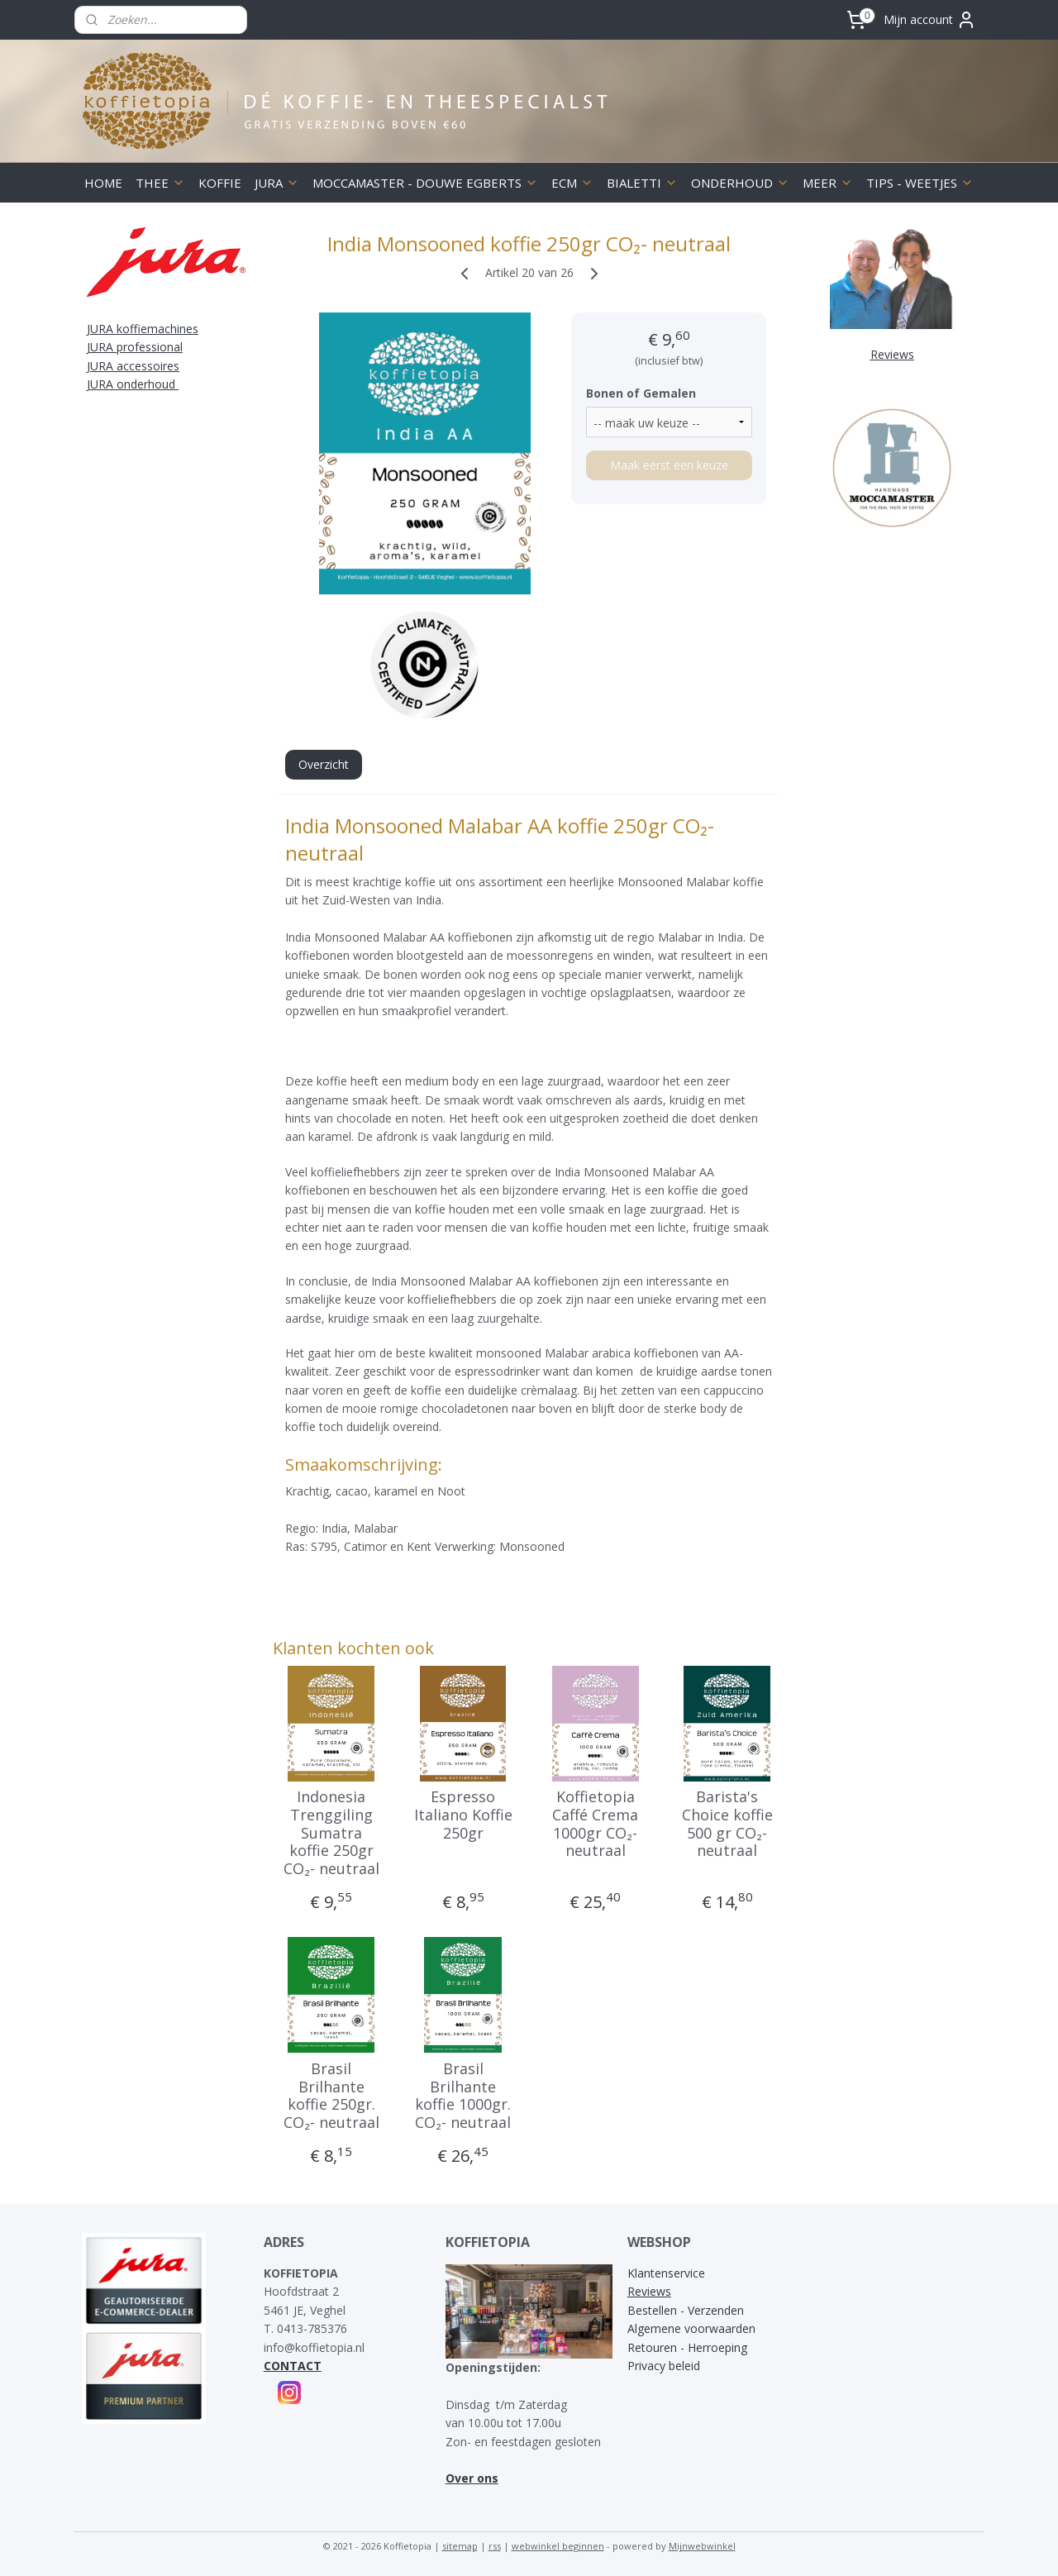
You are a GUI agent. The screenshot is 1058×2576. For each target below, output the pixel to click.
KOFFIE (219, 182)
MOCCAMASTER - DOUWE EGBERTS (425, 182)
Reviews (649, 2291)
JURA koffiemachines (142, 328)
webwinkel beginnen (558, 2546)
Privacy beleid (663, 2365)
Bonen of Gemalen (640, 393)
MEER (828, 182)
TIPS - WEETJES (920, 182)
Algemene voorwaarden (691, 2328)
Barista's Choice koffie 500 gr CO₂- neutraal (726, 1823)
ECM (572, 182)
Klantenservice (666, 2273)
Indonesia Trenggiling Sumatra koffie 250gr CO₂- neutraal (331, 1832)
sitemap (460, 2546)
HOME (103, 182)
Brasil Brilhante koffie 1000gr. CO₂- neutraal (463, 2095)
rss (494, 2546)
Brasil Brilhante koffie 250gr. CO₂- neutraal (331, 2095)
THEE (160, 182)
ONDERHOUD (740, 182)
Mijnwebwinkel (702, 2546)
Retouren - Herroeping (687, 2347)
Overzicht (323, 764)
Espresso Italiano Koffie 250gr (463, 1815)
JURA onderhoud (133, 384)
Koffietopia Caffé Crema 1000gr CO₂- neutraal (595, 1823)
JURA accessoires (133, 366)
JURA (277, 182)
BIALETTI (642, 182)
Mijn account (930, 20)
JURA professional (135, 347)
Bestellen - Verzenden (685, 2310)
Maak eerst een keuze (668, 465)
